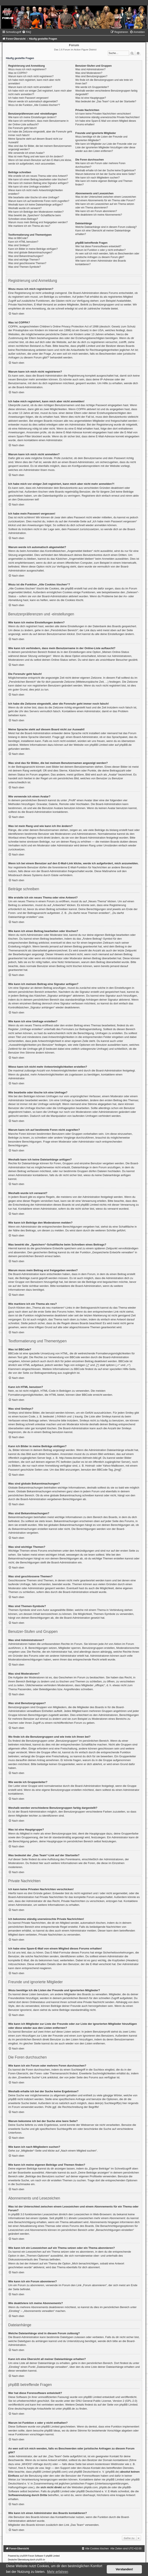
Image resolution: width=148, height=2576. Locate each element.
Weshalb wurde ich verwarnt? (24, 208)
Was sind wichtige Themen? (24, 259)
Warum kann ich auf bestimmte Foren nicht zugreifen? (38, 201)
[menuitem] (26, 32)
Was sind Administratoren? (90, 69)
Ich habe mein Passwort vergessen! (28, 97)
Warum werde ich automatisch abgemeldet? (33, 101)
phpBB (23, 2556)
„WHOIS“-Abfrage (32, 2464)
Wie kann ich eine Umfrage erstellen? (29, 186)
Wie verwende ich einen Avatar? (26, 152)
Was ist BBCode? (18, 238)
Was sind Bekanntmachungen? (25, 256)
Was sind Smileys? (19, 245)
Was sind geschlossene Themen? (27, 263)
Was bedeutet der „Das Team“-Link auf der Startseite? (105, 101)
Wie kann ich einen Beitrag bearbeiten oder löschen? (38, 179)
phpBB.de (125, 744)
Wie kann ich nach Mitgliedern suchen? (97, 177)
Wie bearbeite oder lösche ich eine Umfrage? (33, 197)
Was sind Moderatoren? (88, 73)
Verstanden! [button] (124, 2569)
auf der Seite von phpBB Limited (117, 2404)
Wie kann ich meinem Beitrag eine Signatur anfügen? (38, 183)
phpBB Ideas (52, 2430)
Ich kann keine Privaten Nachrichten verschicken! (103, 113)
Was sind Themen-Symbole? (24, 266)
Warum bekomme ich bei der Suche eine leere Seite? (105, 174)
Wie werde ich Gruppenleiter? (92, 87)
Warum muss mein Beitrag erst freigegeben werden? (38, 222)
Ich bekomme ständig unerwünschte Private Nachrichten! (107, 117)
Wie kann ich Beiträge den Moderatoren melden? (36, 211)
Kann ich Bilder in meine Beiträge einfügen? (33, 248)
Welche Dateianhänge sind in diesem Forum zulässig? (106, 227)
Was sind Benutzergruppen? (91, 76)
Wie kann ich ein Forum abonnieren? (96, 211)
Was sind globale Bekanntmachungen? (30, 252)
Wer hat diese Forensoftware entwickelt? (98, 246)
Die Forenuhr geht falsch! (22, 128)
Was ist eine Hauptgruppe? (90, 97)
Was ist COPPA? (17, 73)
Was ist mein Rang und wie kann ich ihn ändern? (35, 156)
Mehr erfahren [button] (57, 2571)
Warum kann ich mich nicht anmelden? (30, 87)
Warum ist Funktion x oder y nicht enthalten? (100, 250)
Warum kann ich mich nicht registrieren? (30, 76)
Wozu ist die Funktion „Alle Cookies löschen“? (34, 105)
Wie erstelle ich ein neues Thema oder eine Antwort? (38, 175)
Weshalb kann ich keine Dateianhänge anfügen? (35, 204)
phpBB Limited (99, 744)
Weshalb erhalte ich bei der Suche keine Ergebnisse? (105, 170)
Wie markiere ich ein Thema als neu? (29, 225)
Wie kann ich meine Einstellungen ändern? (32, 117)
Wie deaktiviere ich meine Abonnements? (98, 214)
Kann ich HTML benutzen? (23, 241)
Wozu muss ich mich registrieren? (27, 69)
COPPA (81, 409)
